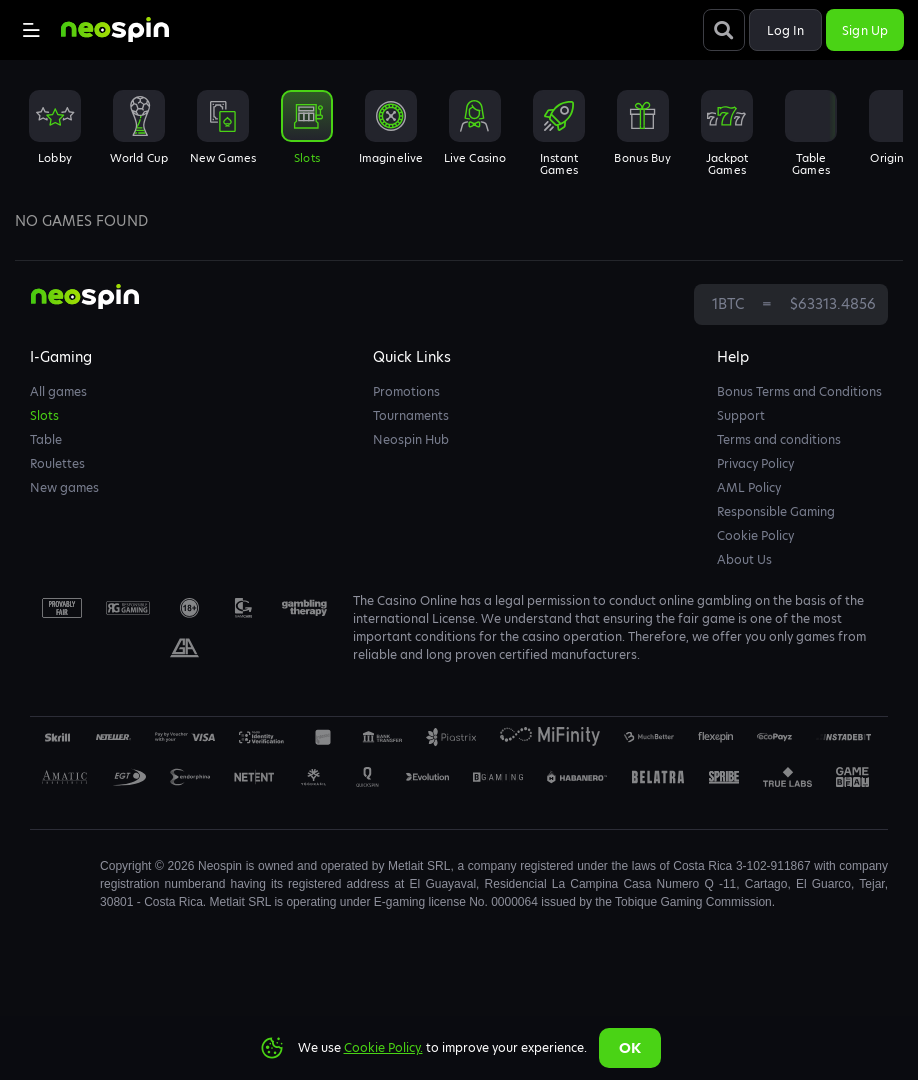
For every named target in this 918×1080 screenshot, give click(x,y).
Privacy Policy (755, 463)
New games (64, 487)
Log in (786, 30)
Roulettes (57, 463)
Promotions (406, 391)
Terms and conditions (779, 439)
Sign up (865, 30)
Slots (44, 415)
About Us (744, 559)
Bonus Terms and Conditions (799, 391)
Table (46, 439)
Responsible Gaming (776, 511)
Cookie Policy (755, 535)
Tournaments (411, 415)
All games (58, 391)
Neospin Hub (411, 439)
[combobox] (459, 139)
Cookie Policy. (383, 1047)
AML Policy (749, 487)
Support (741, 415)
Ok (630, 1048)
